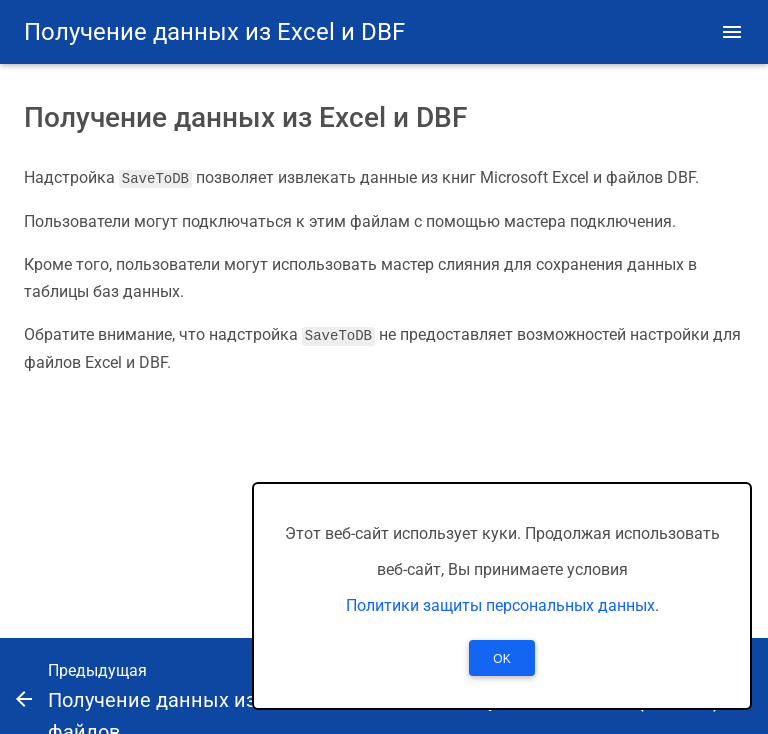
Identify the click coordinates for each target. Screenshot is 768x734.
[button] (732, 32)
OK (501, 659)
